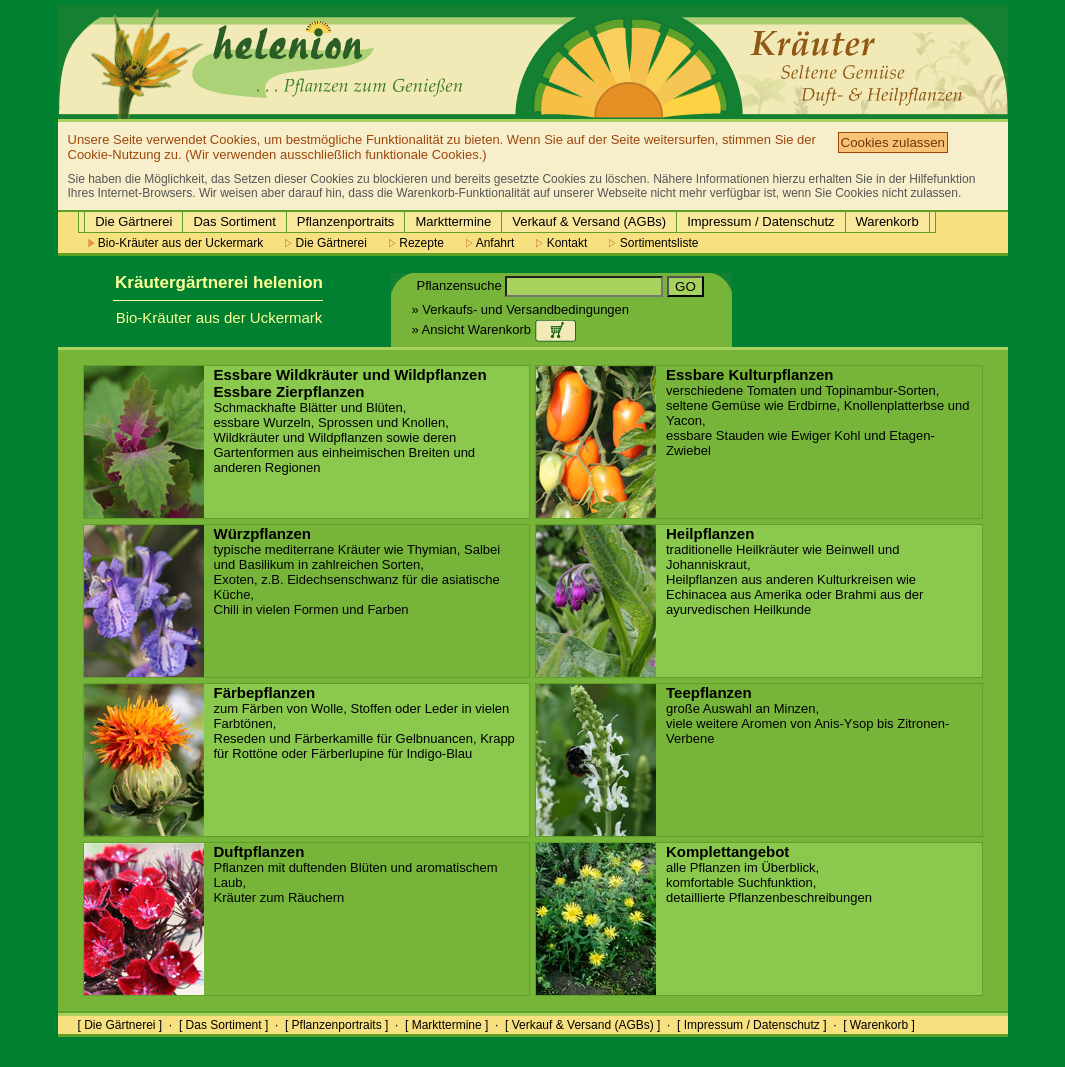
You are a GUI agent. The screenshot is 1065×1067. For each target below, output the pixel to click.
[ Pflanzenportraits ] (336, 1025)
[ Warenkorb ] (879, 1025)
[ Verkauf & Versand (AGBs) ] (582, 1025)
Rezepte (416, 243)
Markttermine (453, 221)
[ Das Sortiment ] (223, 1025)
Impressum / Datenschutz (760, 221)
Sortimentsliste (653, 243)
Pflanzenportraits (346, 221)
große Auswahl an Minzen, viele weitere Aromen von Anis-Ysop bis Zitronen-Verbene (807, 716)
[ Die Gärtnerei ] (120, 1025)
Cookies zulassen (893, 142)
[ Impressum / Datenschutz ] (751, 1025)
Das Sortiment (234, 221)
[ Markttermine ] (446, 1025)
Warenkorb (887, 221)
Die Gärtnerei (133, 221)
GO (685, 286)
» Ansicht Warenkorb (494, 329)
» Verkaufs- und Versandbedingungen (521, 309)
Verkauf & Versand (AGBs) (589, 221)
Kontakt (561, 243)
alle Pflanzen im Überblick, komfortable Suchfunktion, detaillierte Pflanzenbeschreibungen (769, 875)
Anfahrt (490, 243)
